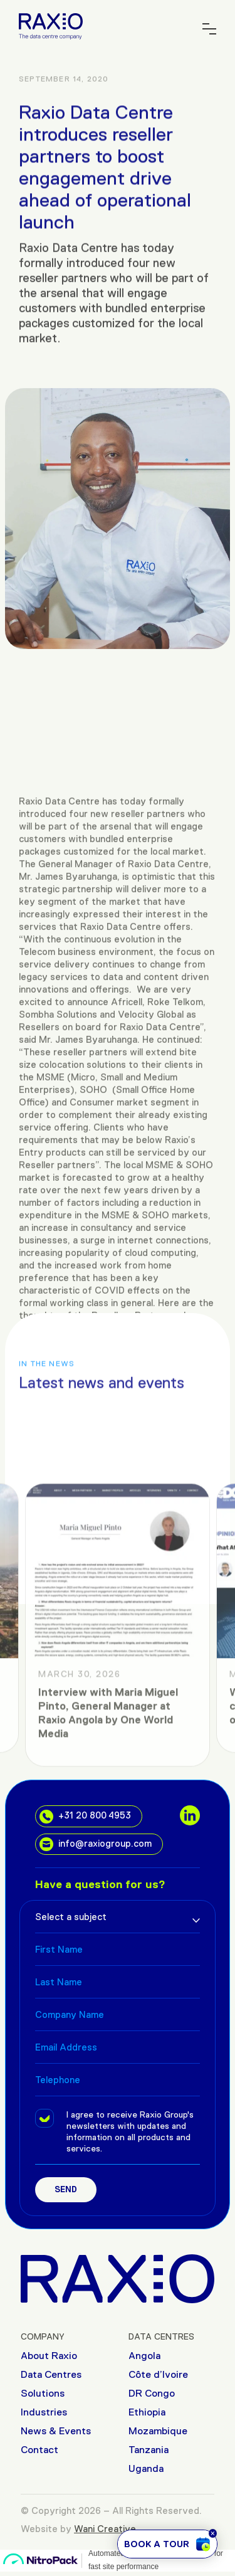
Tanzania (148, 2449)
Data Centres (51, 2374)
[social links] (190, 1815)
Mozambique (157, 2431)
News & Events (56, 2431)
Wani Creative (105, 2528)
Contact (39, 2449)
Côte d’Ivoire (158, 2374)
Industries (44, 2412)
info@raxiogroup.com (95, 1844)
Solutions (43, 2393)
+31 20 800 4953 (85, 1817)
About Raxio (49, 2355)
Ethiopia (146, 2412)
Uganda (146, 2468)
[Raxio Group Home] (51, 25)
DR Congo (151, 2393)
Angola (144, 2355)
